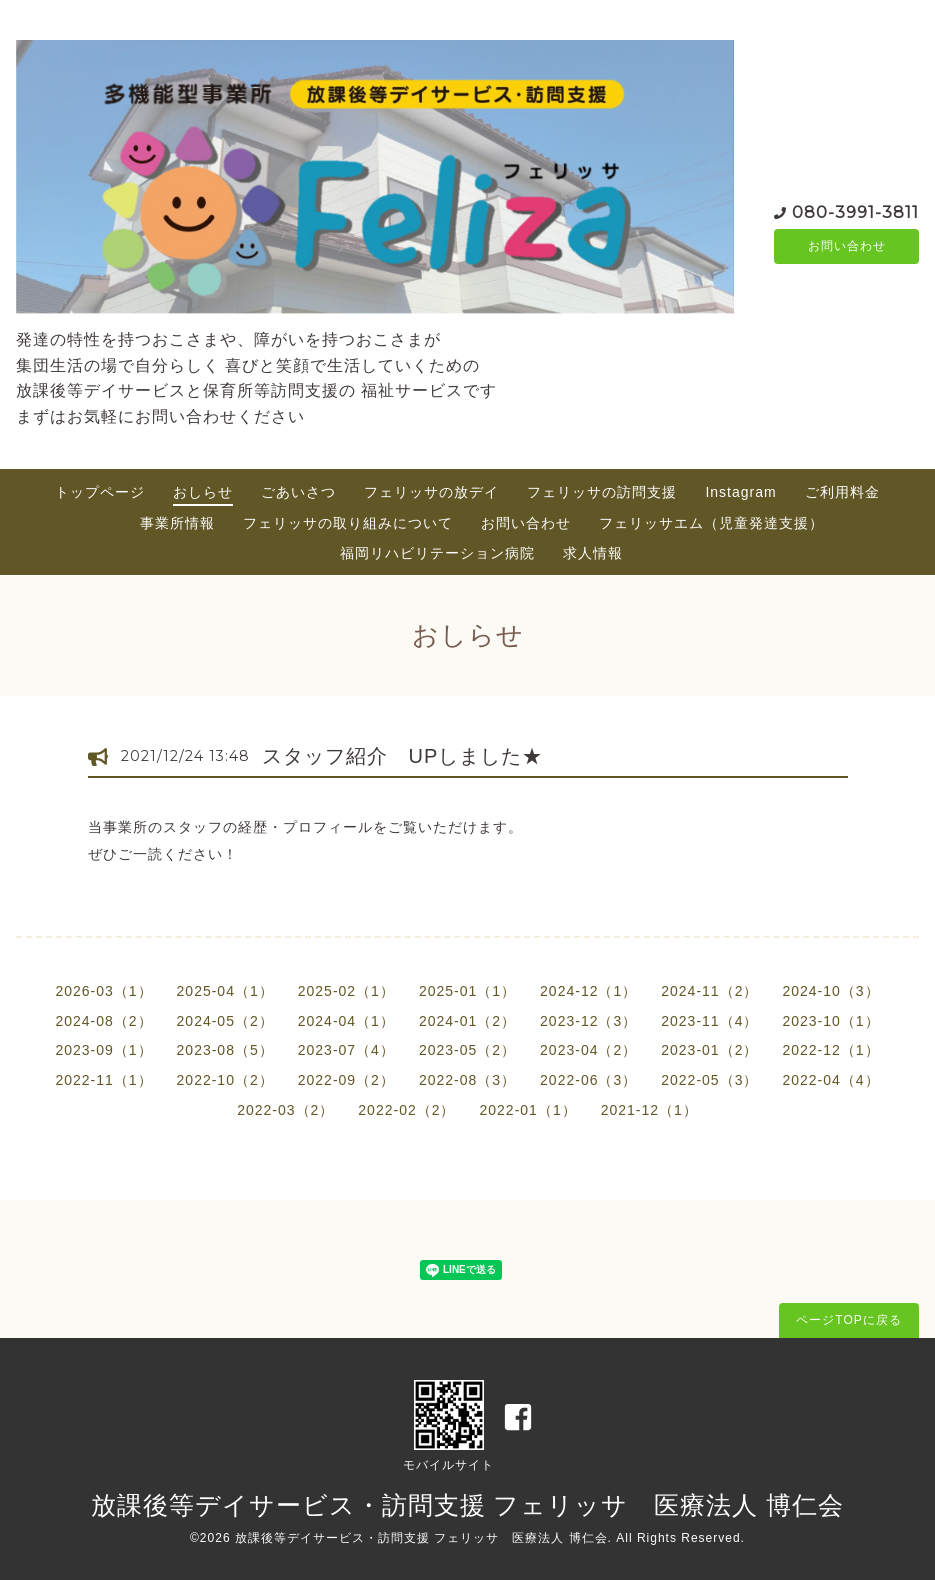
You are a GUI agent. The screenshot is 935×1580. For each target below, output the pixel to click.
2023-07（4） (346, 1050)
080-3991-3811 (855, 211)
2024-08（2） (103, 1021)
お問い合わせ (847, 247)
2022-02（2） (406, 1110)
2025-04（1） (225, 991)
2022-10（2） (225, 1080)
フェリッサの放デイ (431, 492)
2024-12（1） (588, 991)
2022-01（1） (528, 1110)
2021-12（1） (649, 1110)
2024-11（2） (709, 991)
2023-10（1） (830, 1021)
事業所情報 (177, 523)
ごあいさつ (298, 492)
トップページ (100, 492)
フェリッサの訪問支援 (602, 492)
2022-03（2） (285, 1110)
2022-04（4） (830, 1080)
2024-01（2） (467, 1021)
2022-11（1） (103, 1080)
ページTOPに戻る (848, 1320)
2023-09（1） (103, 1050)
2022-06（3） (588, 1080)
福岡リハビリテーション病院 (437, 553)
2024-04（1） (346, 1021)
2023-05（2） (467, 1050)
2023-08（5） (225, 1050)
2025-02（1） (346, 991)
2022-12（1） (830, 1050)
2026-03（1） (103, 991)
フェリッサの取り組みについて (348, 523)
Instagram (740, 492)
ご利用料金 (842, 492)
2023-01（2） (709, 1050)
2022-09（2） (346, 1080)
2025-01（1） (467, 991)
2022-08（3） (467, 1080)
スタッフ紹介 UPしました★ (403, 756)
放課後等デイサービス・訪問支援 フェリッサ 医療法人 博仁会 (468, 1505)
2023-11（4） (709, 1021)
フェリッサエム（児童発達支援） (711, 523)
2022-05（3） (709, 1080)
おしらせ (203, 492)
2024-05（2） (225, 1021)
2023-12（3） (588, 1021)
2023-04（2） (588, 1050)
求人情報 (593, 553)
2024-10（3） (830, 991)
